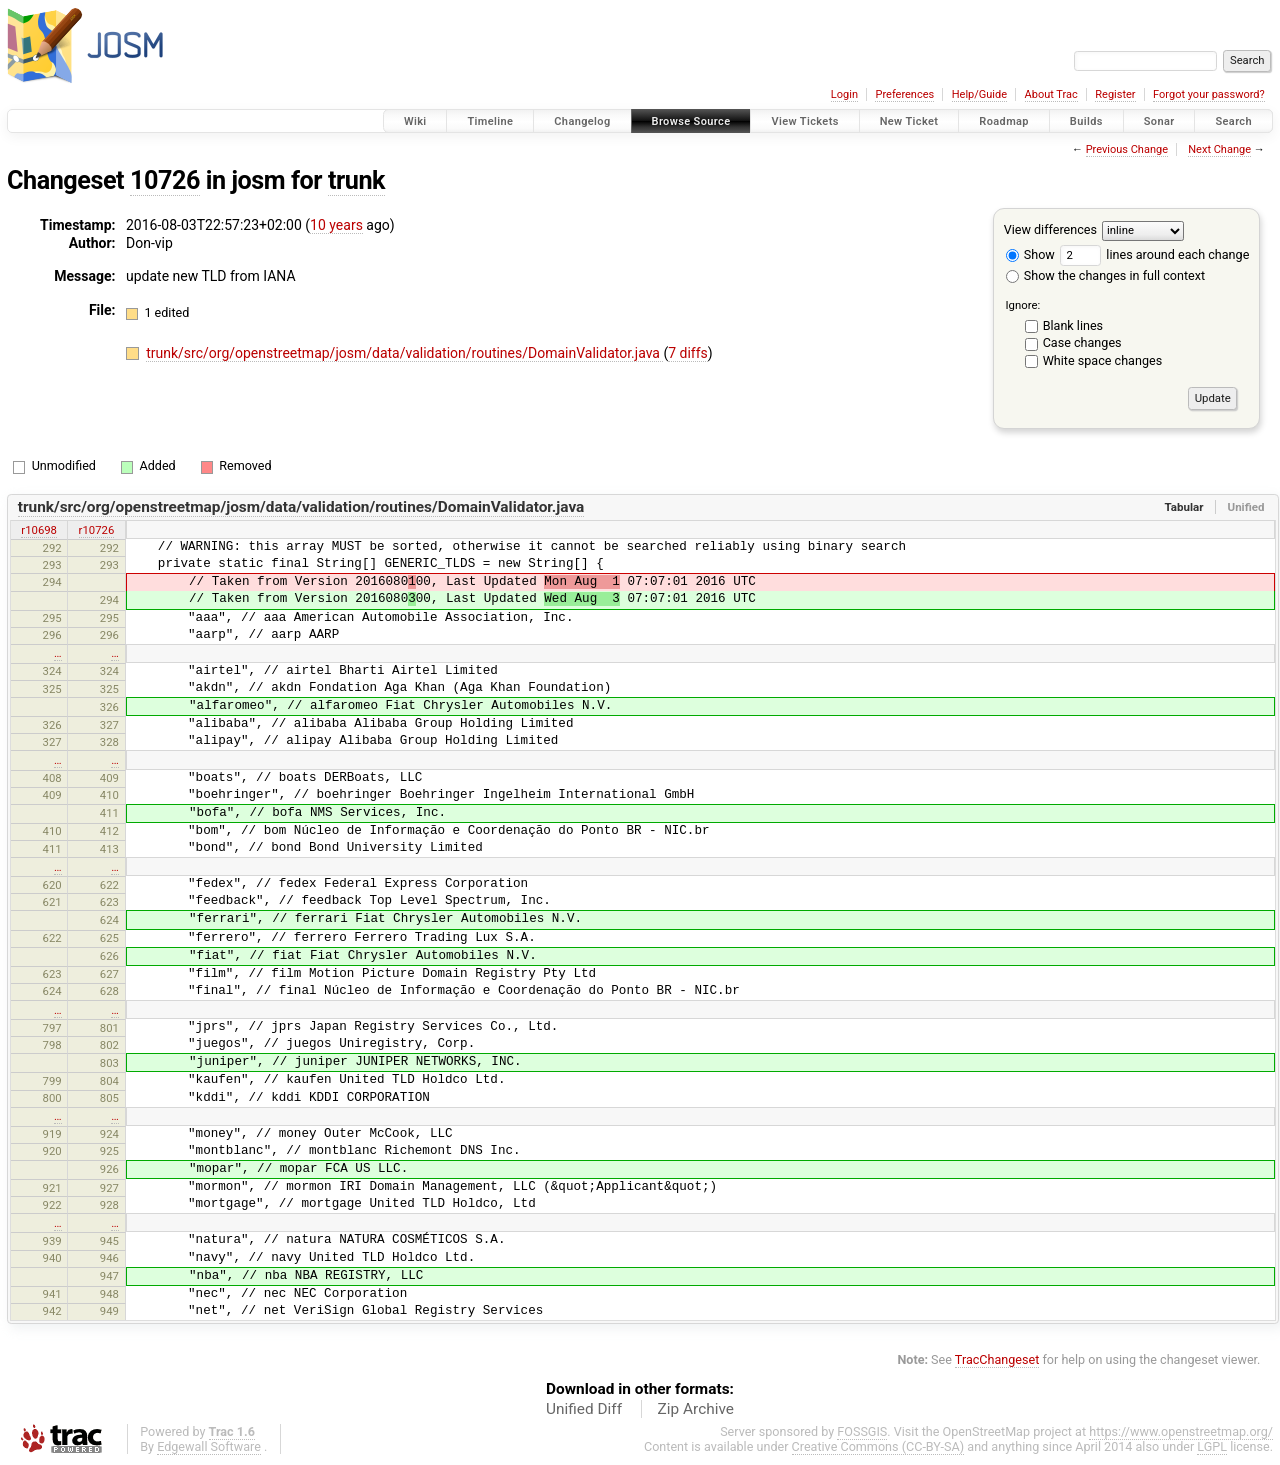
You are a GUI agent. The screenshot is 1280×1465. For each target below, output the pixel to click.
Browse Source (691, 121)
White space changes (1103, 360)
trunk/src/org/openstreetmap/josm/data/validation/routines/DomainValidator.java (404, 353)
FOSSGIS (862, 1431)
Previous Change (1127, 149)
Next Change (1219, 149)
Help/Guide (979, 94)
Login (844, 94)
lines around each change (1154, 254)
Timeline (490, 121)
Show (1030, 254)
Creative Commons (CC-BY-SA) (878, 1446)
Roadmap (1004, 121)
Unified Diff (584, 1409)
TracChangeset (997, 1359)
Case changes (1082, 342)
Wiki (415, 121)
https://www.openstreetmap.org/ (1181, 1431)
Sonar (1159, 121)
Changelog (582, 121)
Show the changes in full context (1105, 275)
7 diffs (688, 353)
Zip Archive (696, 1409)
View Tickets (804, 121)
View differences (1050, 229)
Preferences (904, 94)
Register (1115, 94)
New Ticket (909, 121)
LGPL (1212, 1446)
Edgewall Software (209, 1446)
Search (1233, 121)
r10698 (39, 530)
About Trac (1051, 94)
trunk (356, 180)
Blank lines (1073, 325)
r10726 (97, 530)
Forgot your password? (1209, 94)
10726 (165, 180)
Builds (1086, 121)
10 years (336, 225)
